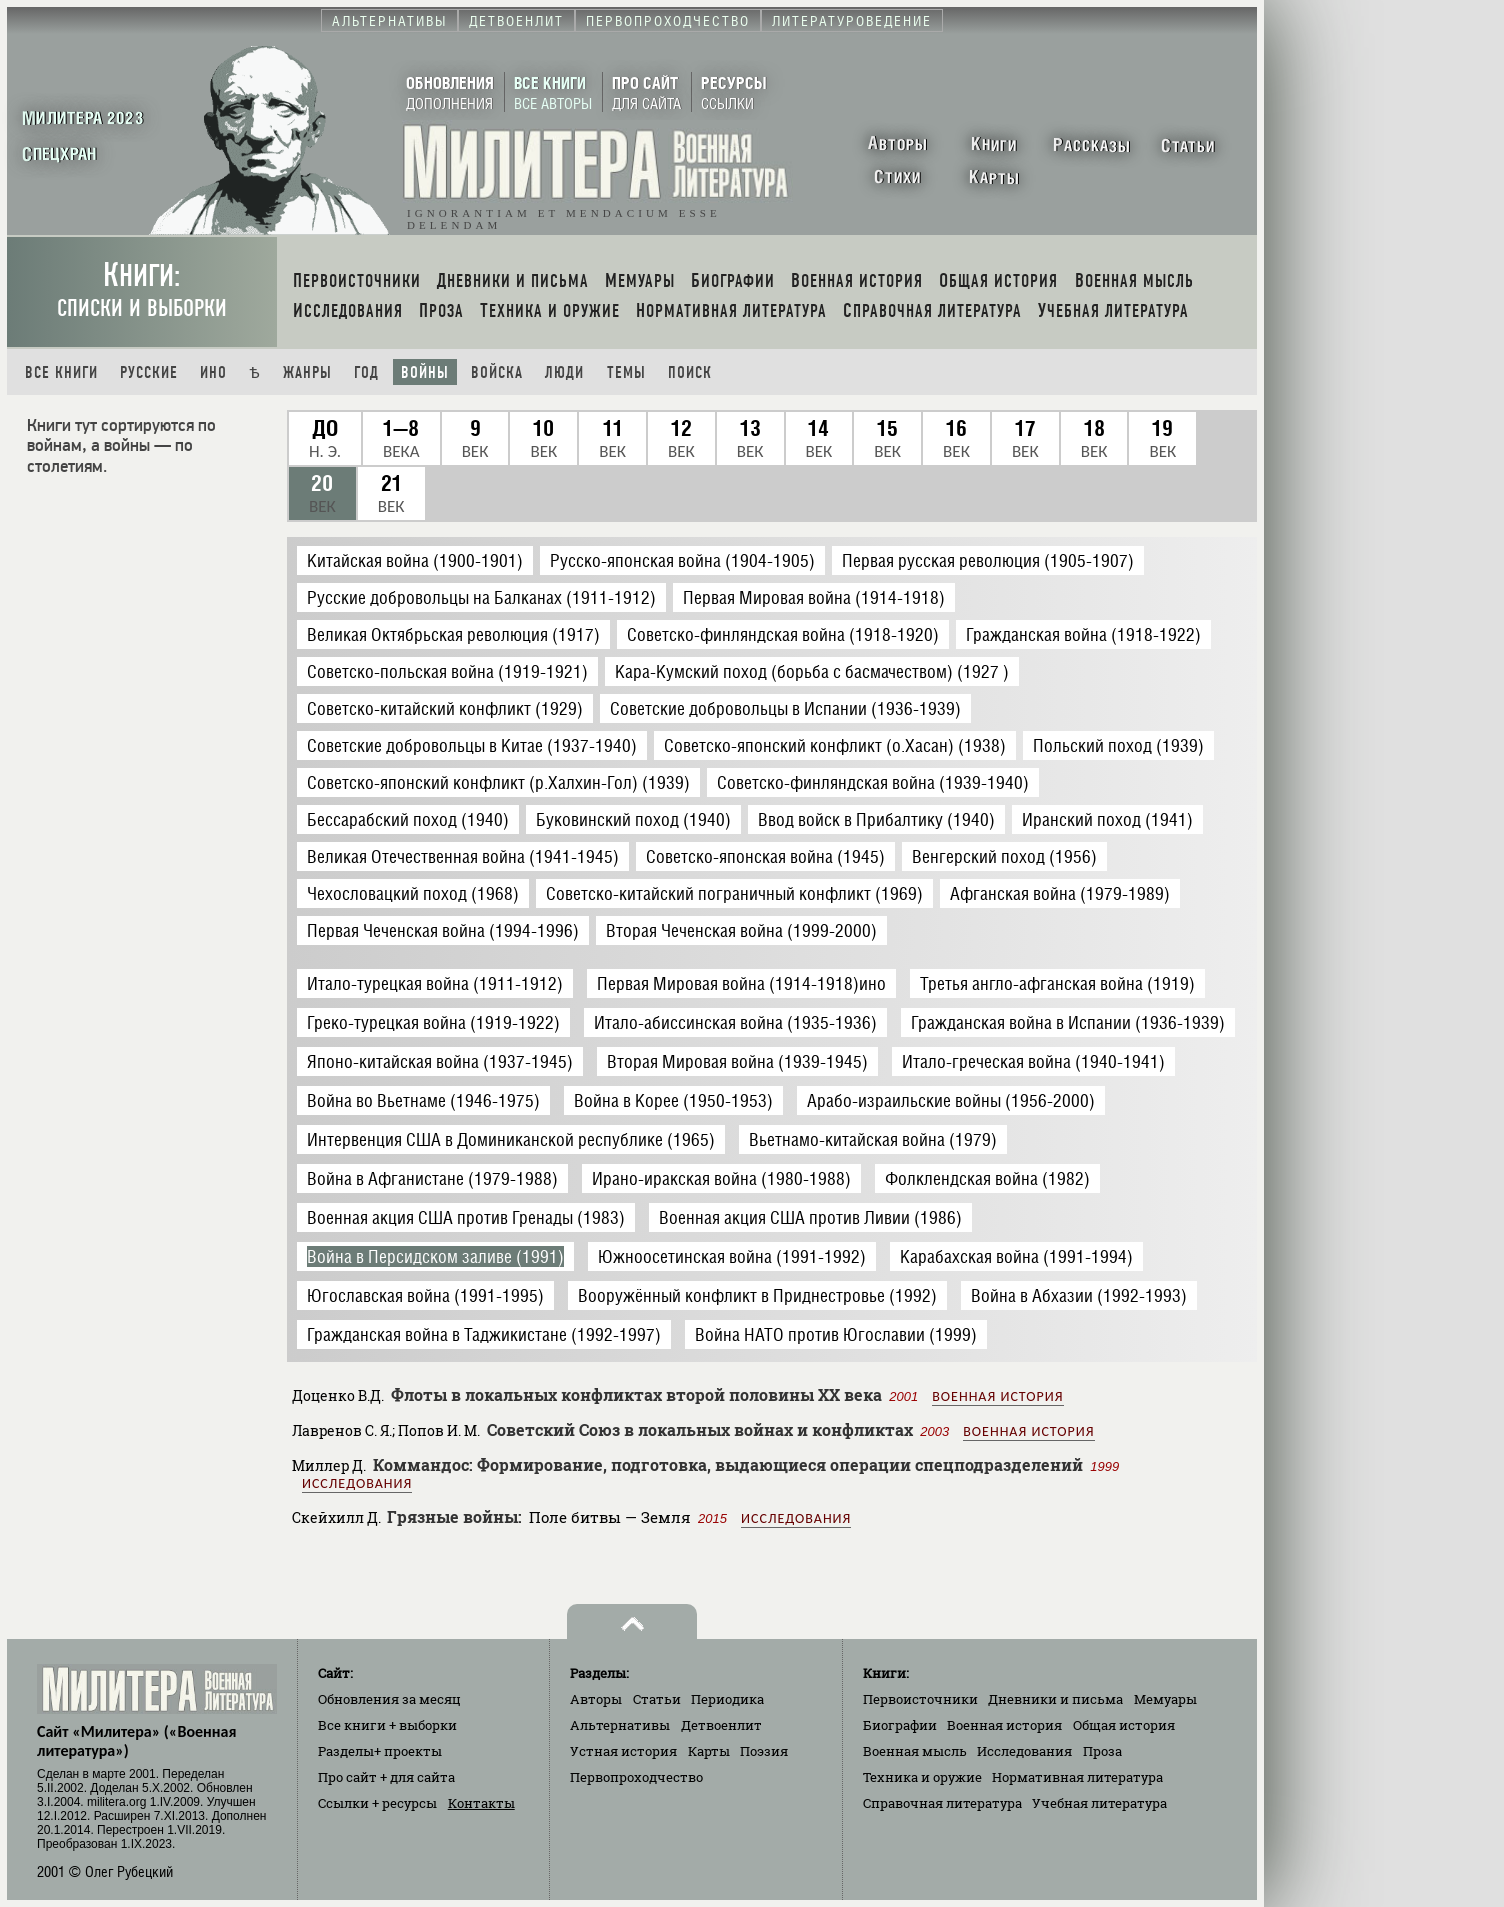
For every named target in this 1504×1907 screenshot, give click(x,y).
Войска (497, 372)
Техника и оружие (922, 1777)
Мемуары (1165, 1699)
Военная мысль (915, 1751)
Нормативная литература (1077, 1777)
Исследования (357, 1483)
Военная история (997, 1396)
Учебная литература (1099, 1803)
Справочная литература (942, 1803)
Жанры (307, 372)
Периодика (727, 1699)
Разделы (380, 1751)
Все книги (61, 372)
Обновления (389, 1699)
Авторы (596, 1699)
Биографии (900, 1725)
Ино (213, 372)
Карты (709, 1751)
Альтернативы (620, 1725)
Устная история (623, 1751)
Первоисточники (920, 1699)
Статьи (657, 1699)
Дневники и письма (1055, 1699)
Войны (425, 372)
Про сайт (386, 1777)
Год (366, 372)
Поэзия (764, 1751)
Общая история (1124, 1725)
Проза (1102, 1751)
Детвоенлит (721, 1725)
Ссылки (377, 1803)
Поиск (690, 372)
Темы (626, 372)
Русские (149, 372)
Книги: (142, 289)
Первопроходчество (636, 1777)
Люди (564, 372)
